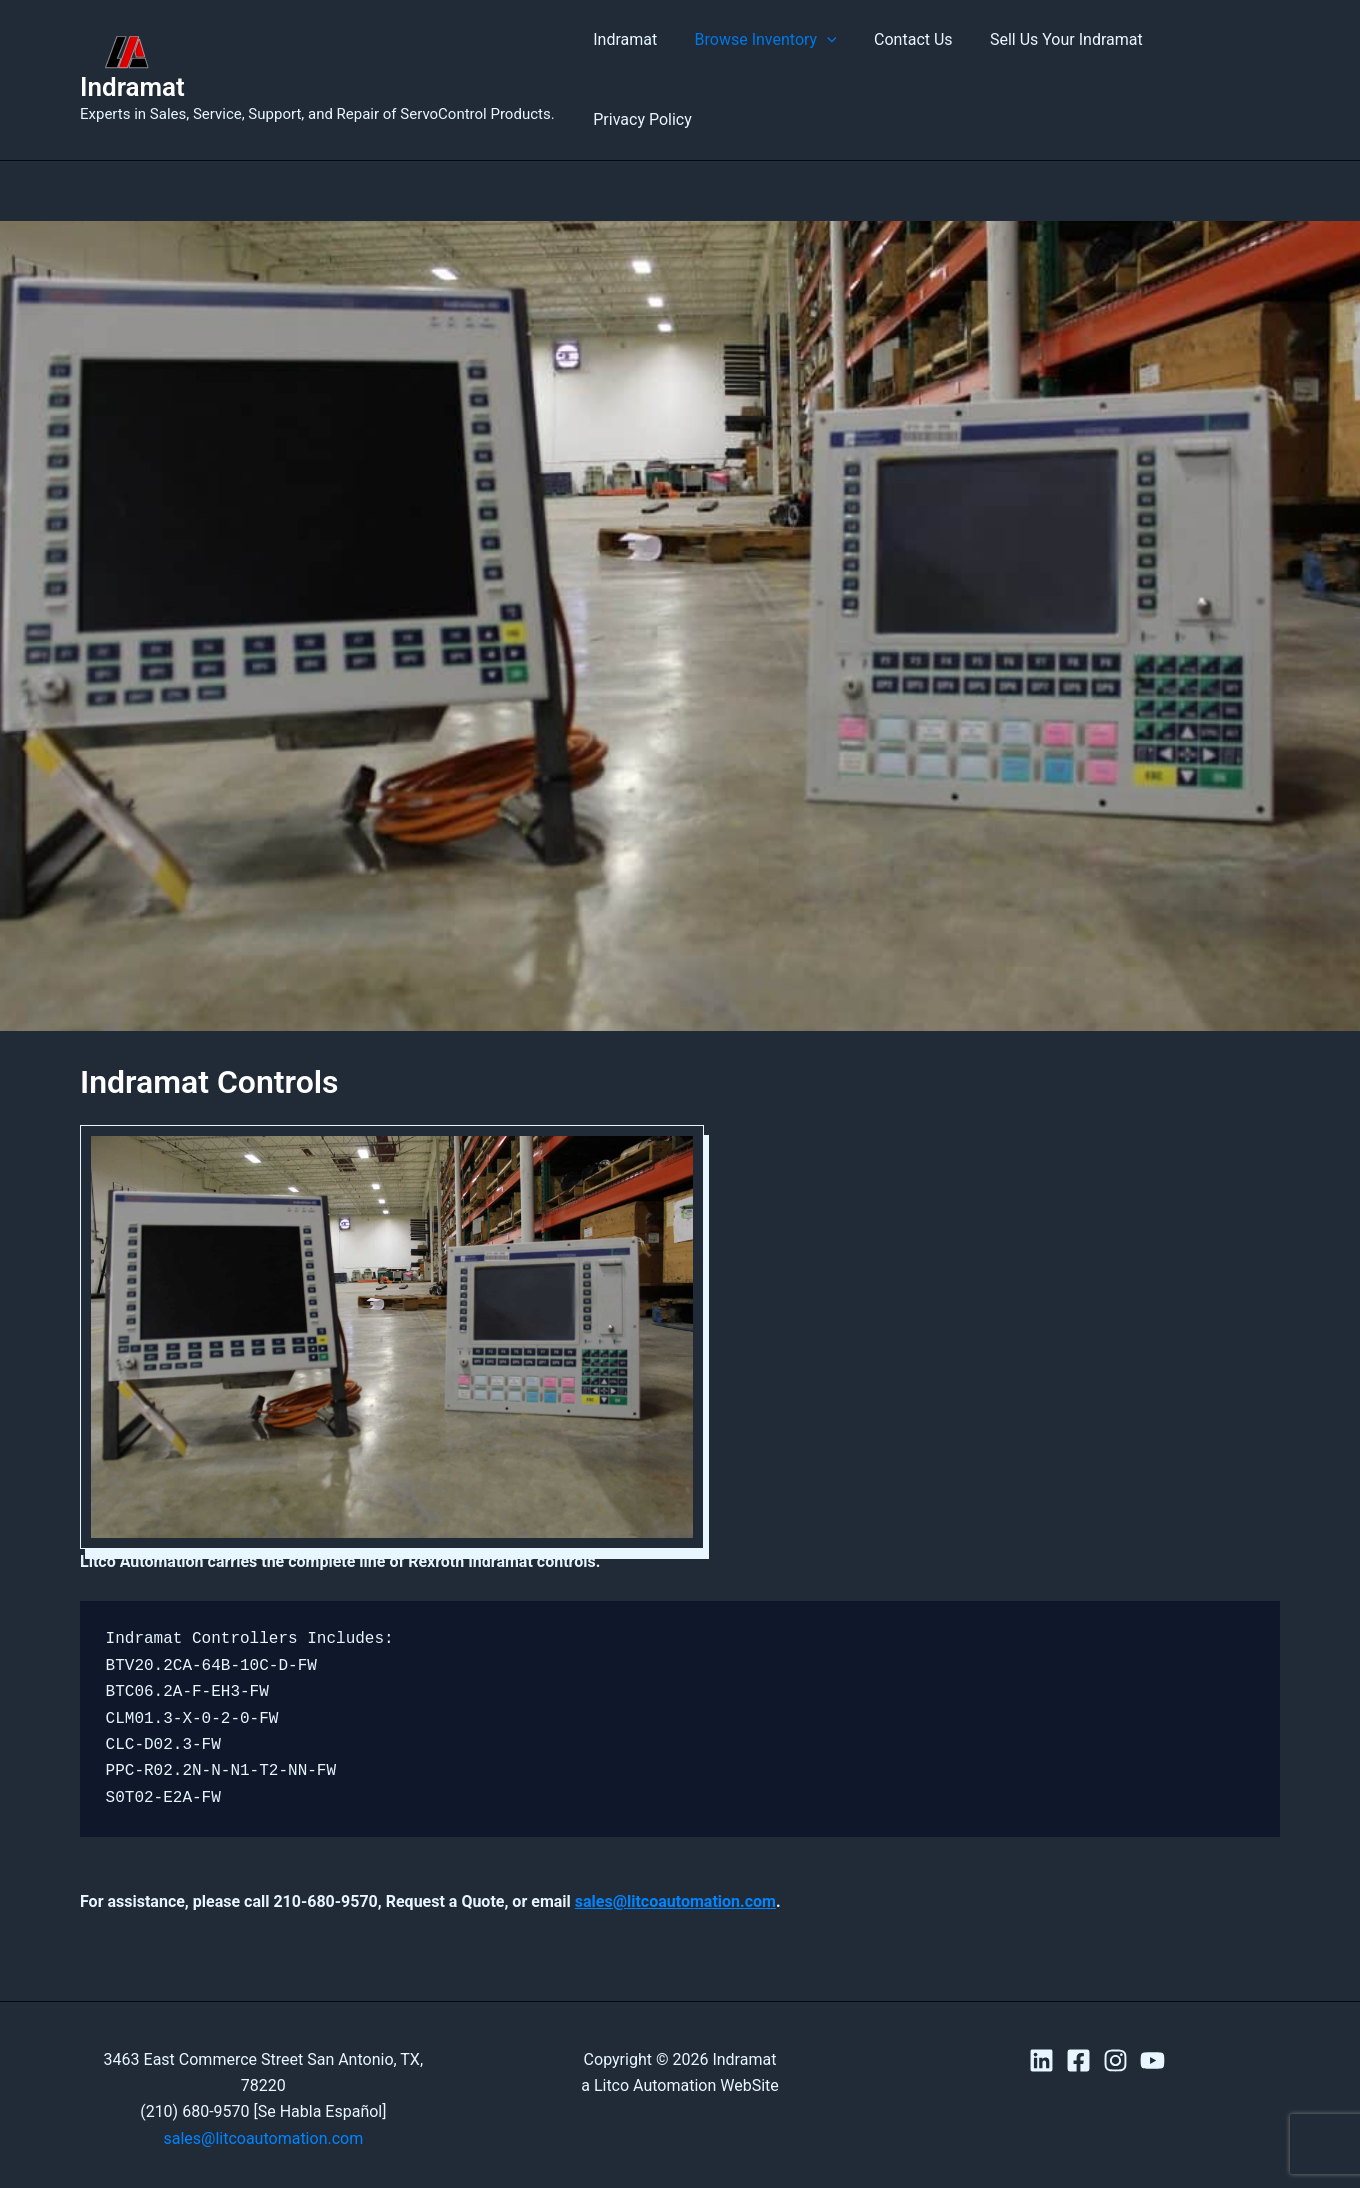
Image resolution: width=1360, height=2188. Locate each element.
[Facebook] (1078, 2023)
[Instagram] (1115, 2023)
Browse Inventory (767, 61)
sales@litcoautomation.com (675, 1863)
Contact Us (909, 60)
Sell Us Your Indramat (1057, 60)
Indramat (132, 68)
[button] (829, 61)
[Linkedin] (1041, 2023)
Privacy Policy (1215, 60)
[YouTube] (1152, 2023)
